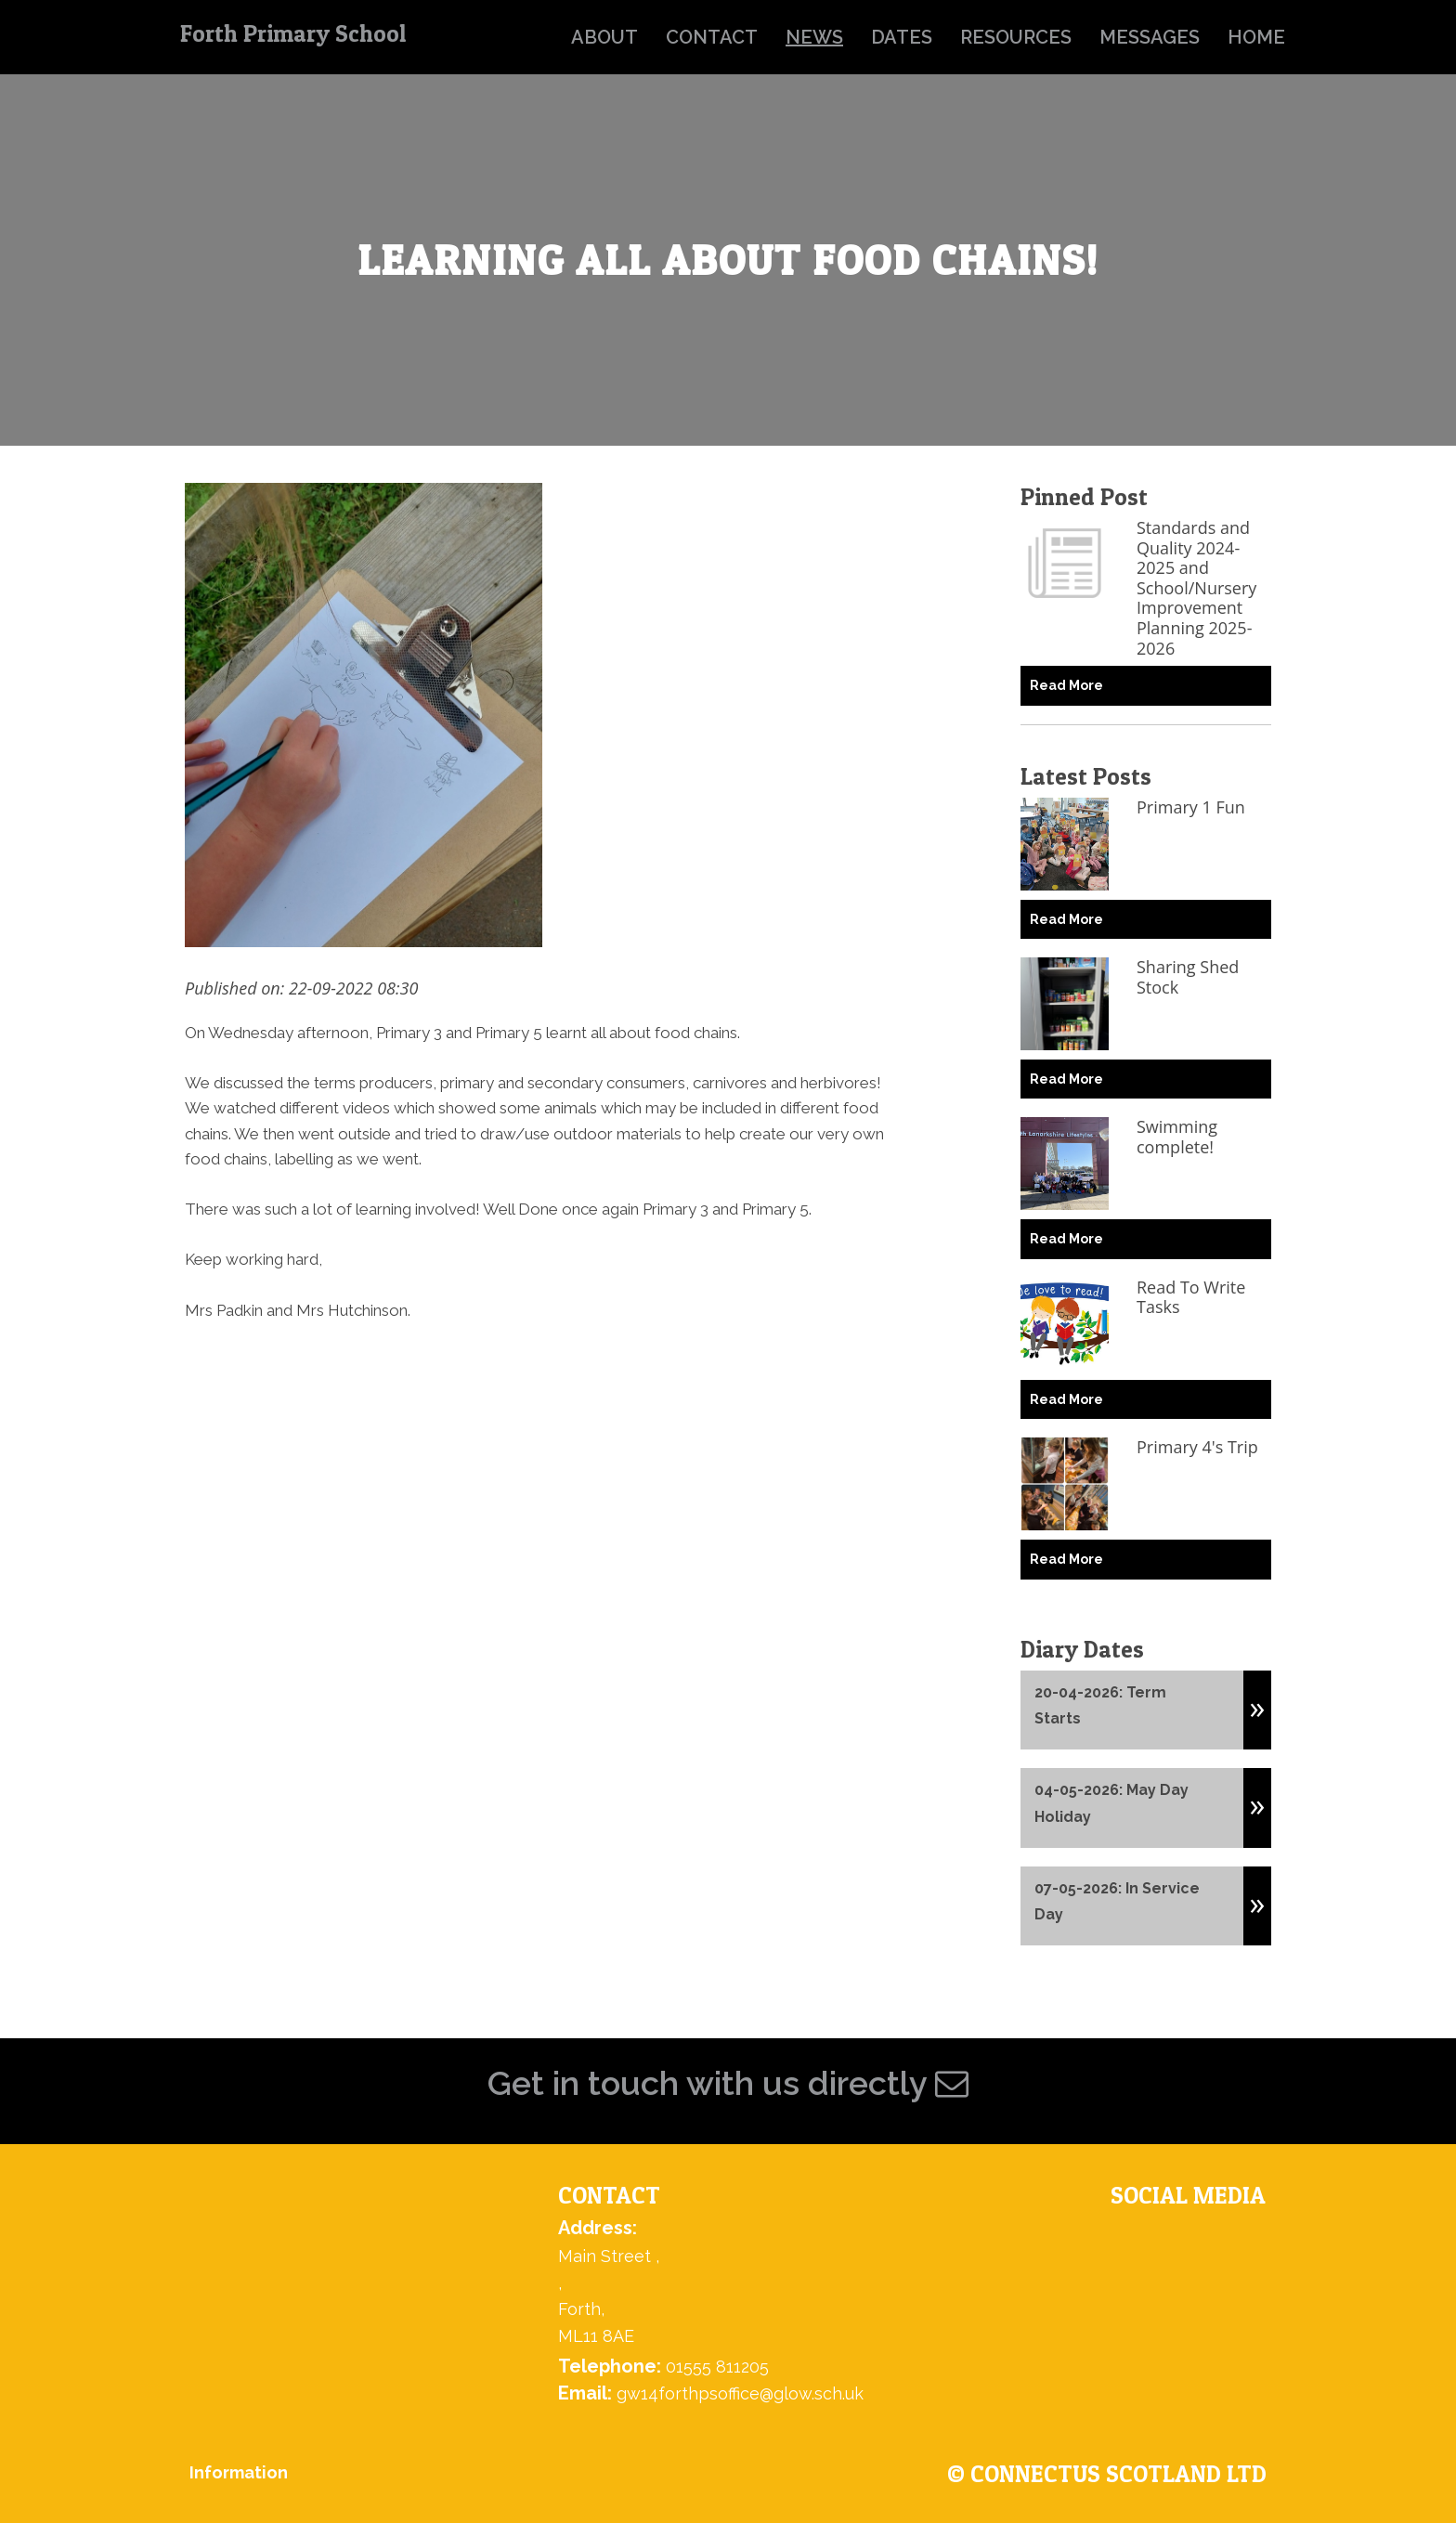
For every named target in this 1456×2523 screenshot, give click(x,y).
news (814, 37)
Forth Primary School (293, 33)
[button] (1257, 1701)
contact (712, 37)
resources (1016, 37)
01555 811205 (717, 2366)
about (604, 37)
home (1256, 37)
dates (901, 37)
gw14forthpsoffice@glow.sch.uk (740, 2393)
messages (1149, 37)
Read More (1066, 685)
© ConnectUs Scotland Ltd (1107, 2474)
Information (238, 2472)
